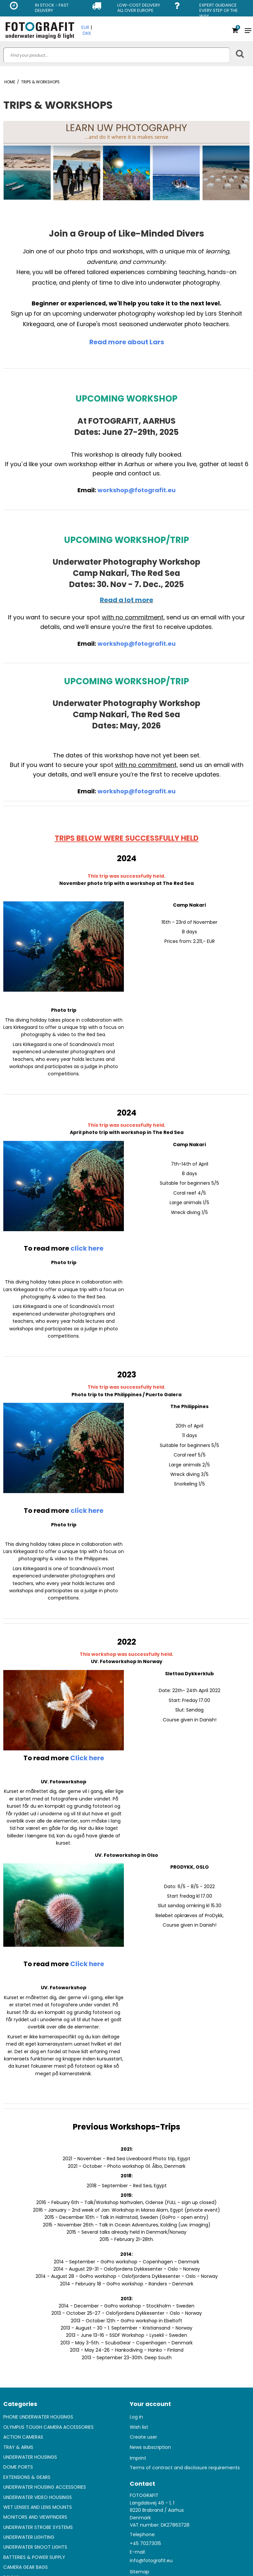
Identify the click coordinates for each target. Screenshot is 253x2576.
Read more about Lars (126, 342)
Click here (87, 1758)
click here (86, 1248)
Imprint (138, 2458)
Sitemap (139, 2571)
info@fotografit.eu (151, 2560)
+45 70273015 (145, 2543)
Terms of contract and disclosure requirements (185, 2467)
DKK (87, 33)
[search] (116, 55)
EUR (85, 27)
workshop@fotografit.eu (137, 490)
